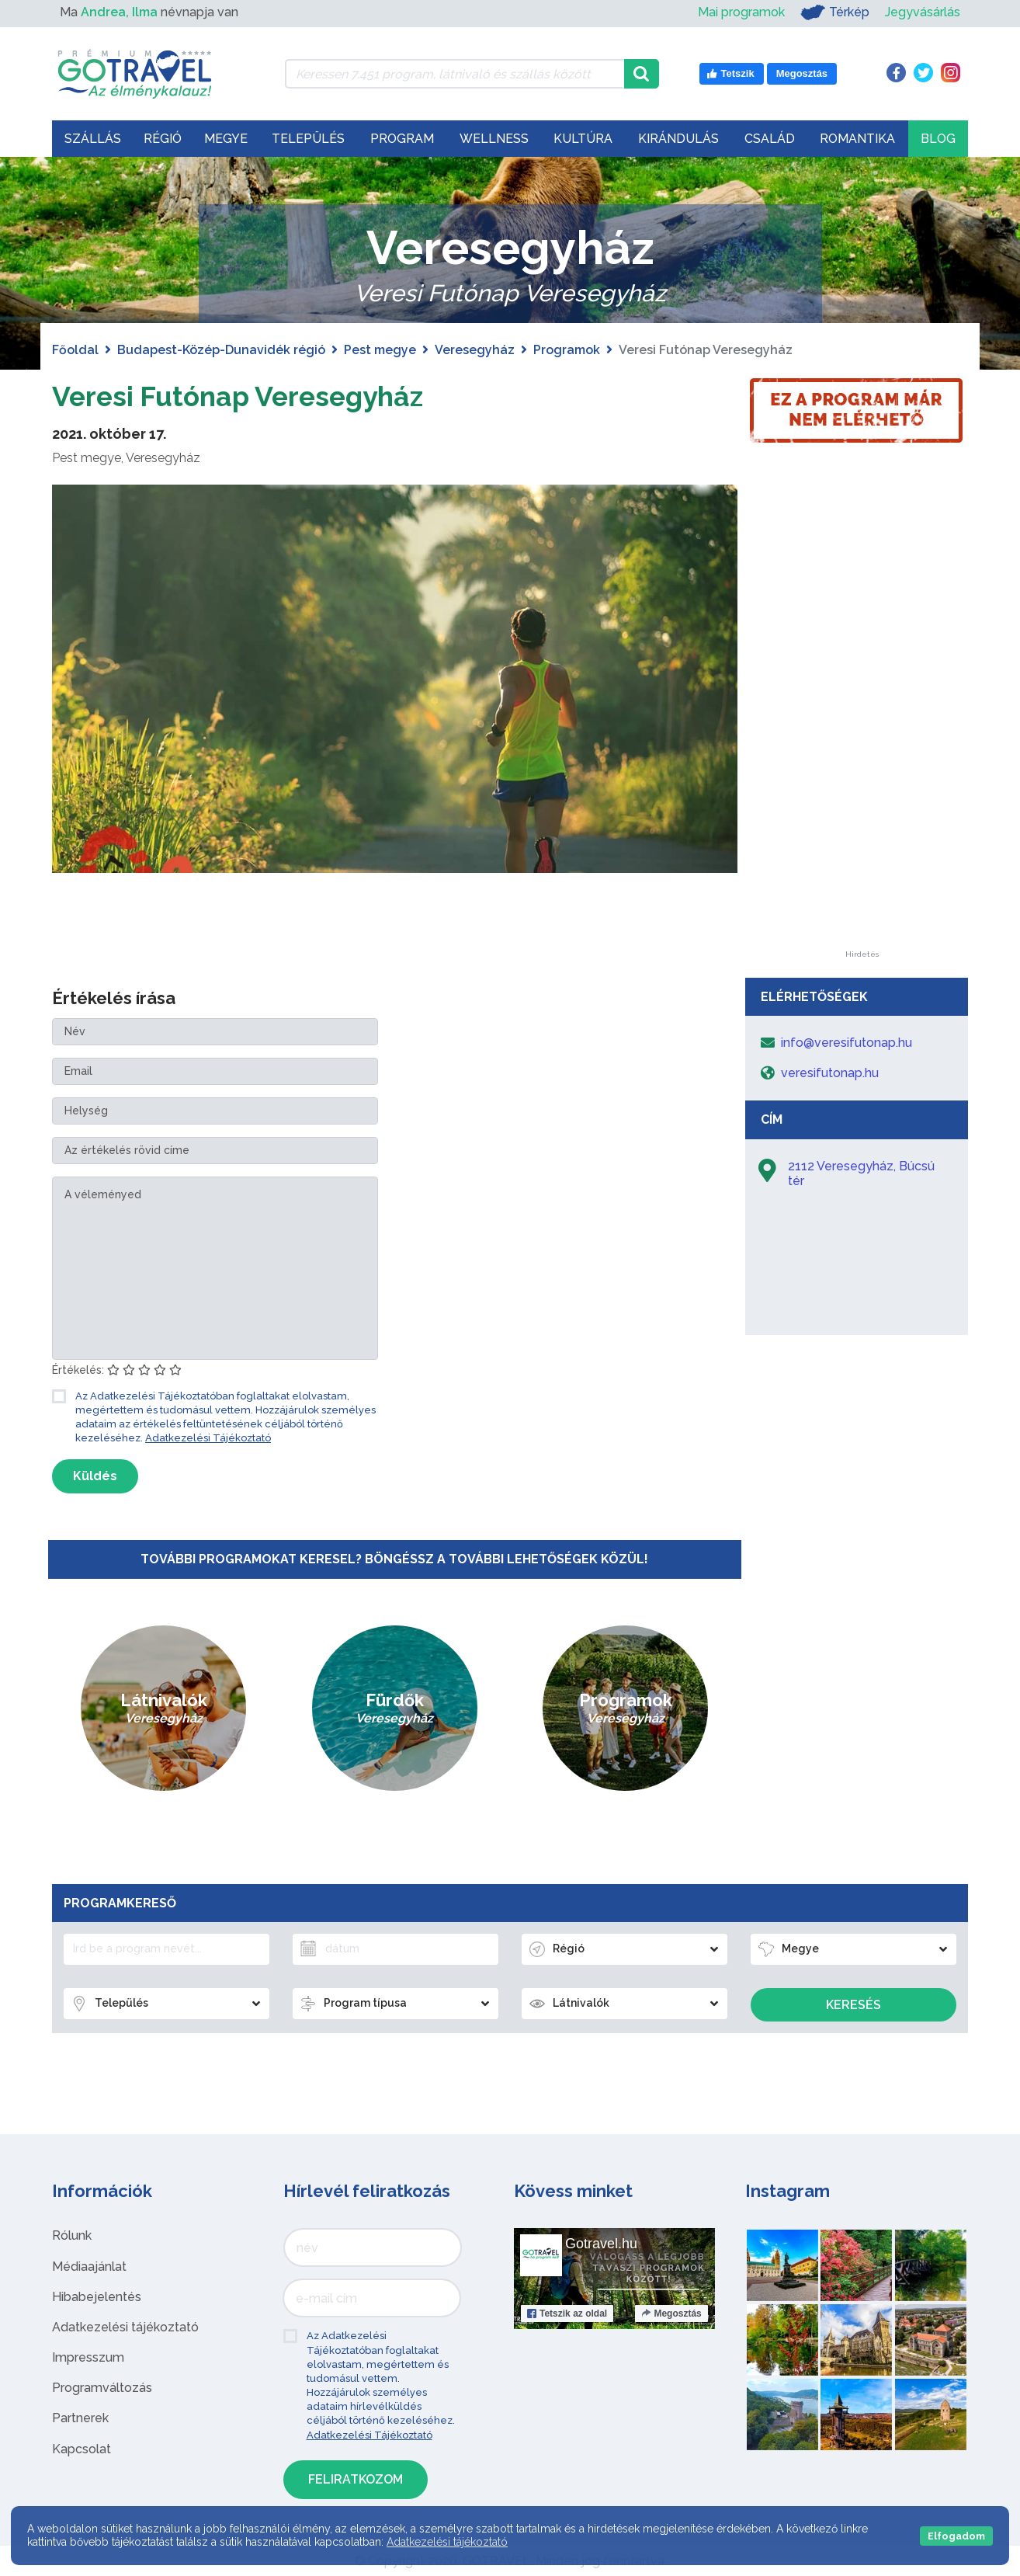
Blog (938, 138)
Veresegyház (475, 349)
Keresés (853, 2004)
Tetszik (567, 2313)
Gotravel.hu (601, 2243)
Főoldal (75, 349)
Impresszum (88, 2357)
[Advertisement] (861, 718)
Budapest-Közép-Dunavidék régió (221, 349)
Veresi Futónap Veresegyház (261, 395)
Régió (163, 138)
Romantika (857, 138)
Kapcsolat (81, 2449)
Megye (226, 138)
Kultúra (582, 138)
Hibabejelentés (96, 2296)
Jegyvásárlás (922, 12)
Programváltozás (102, 2387)
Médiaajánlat (89, 2266)
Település (308, 138)
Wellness (494, 138)
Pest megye (380, 349)
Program (402, 138)
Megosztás (671, 2313)
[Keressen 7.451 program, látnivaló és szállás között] (454, 74)
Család (769, 138)
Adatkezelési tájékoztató (125, 2327)
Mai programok (741, 12)
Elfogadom (956, 2536)
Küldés (95, 1476)
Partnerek (80, 2418)
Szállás (92, 138)
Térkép (834, 12)
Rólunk (72, 2235)
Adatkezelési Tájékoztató (208, 1438)
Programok (566, 349)
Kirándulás (678, 138)
